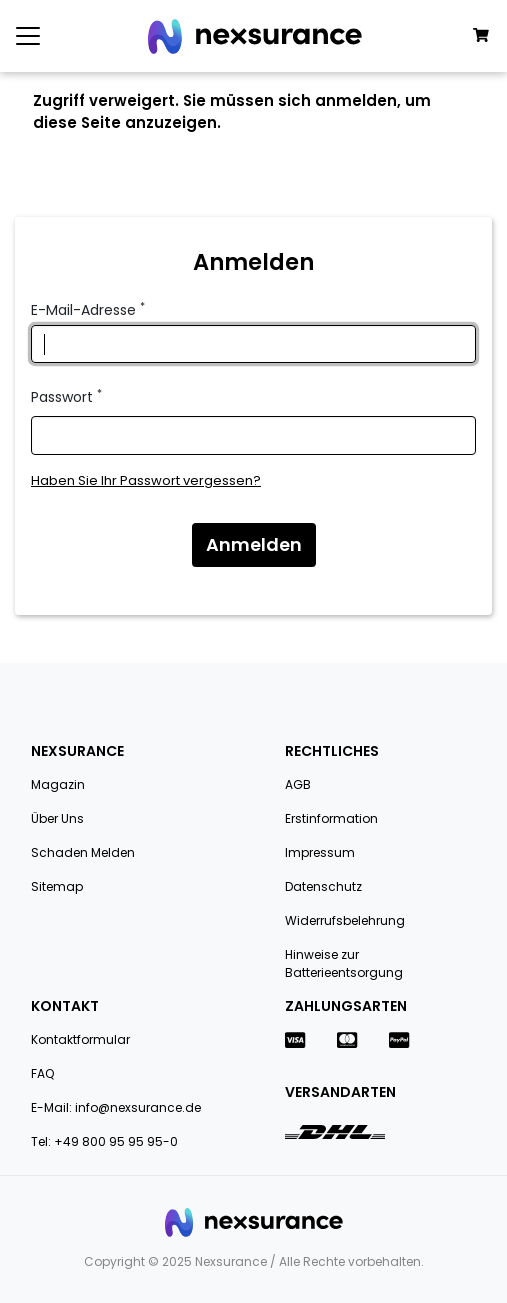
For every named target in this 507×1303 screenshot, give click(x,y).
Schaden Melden (83, 852)
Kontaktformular (80, 1039)
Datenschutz (323, 886)
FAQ (42, 1073)
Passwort (66, 397)
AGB (298, 784)
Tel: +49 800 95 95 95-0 (104, 1141)
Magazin (58, 784)
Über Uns (57, 818)
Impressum (320, 852)
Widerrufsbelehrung (345, 920)
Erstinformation (331, 818)
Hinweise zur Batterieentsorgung (344, 963)
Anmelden (254, 544)
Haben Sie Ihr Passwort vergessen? (146, 480)
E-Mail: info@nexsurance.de (116, 1107)
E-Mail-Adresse (88, 310)
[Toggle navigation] (28, 36)
